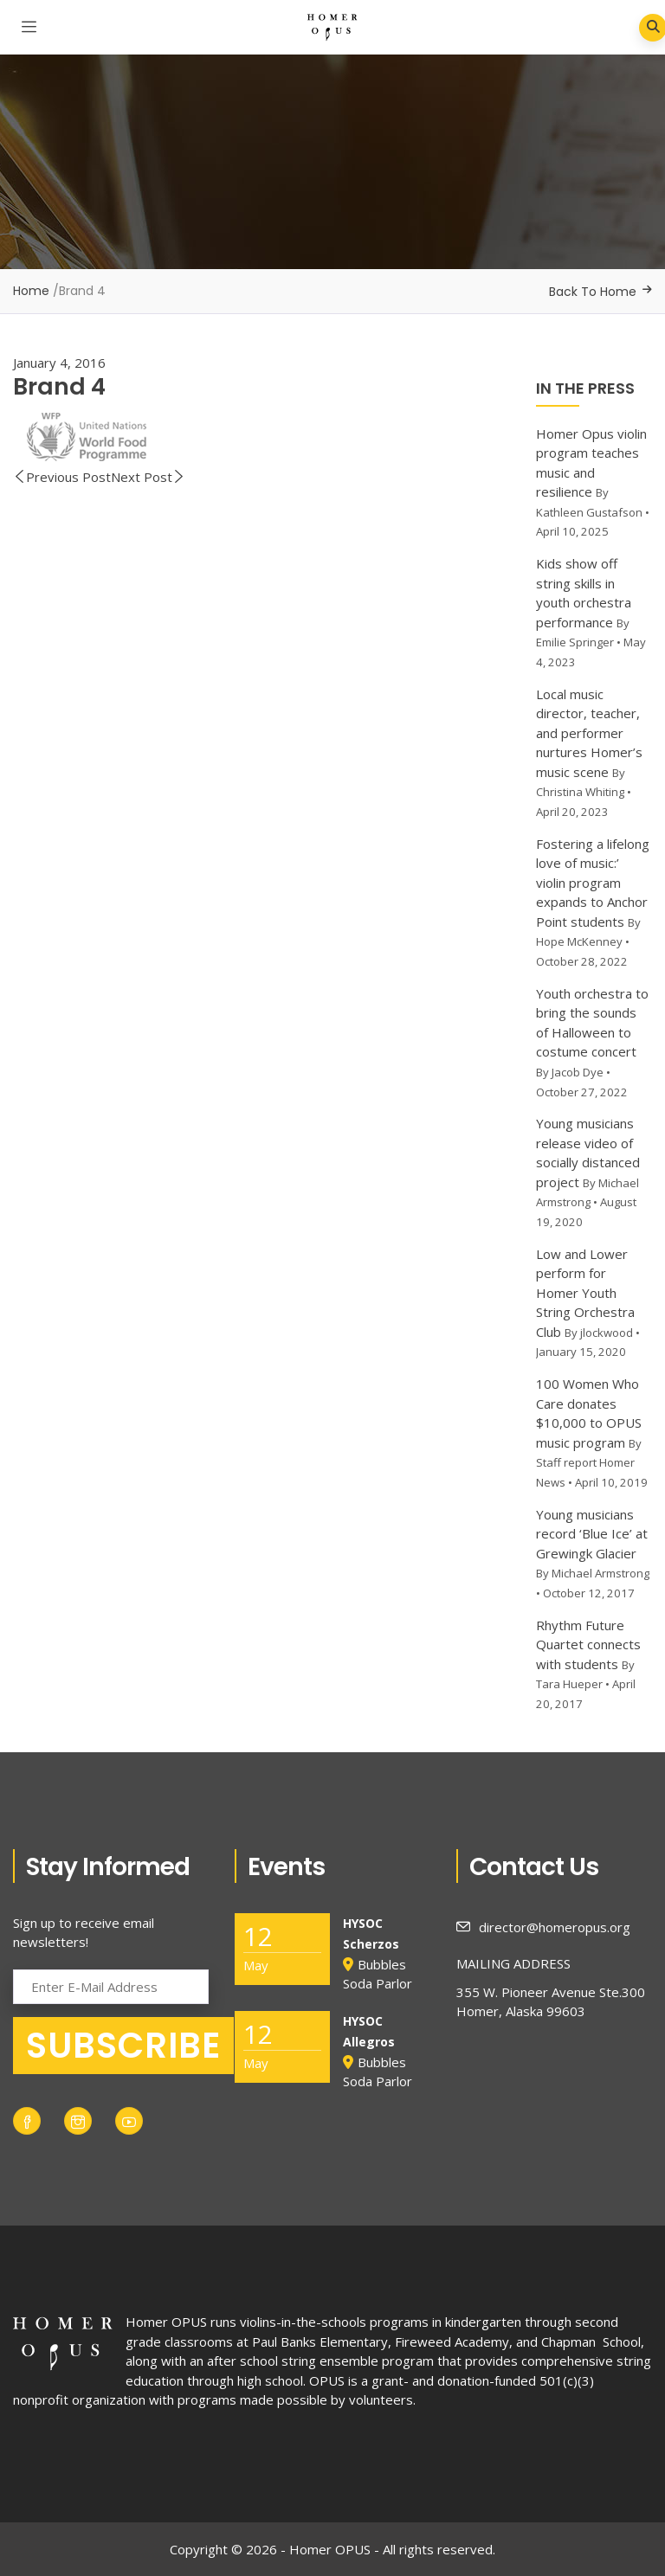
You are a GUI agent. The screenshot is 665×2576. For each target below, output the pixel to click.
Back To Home (592, 291)
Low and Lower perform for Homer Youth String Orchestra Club (585, 1292)
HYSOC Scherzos (371, 1933)
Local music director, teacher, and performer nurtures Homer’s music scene (589, 733)
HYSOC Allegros (369, 2031)
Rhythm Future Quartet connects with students (588, 1644)
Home (31, 290)
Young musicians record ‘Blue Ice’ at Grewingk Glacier (592, 1534)
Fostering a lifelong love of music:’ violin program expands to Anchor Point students (592, 882)
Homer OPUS (166, 2321)
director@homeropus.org (543, 1927)
